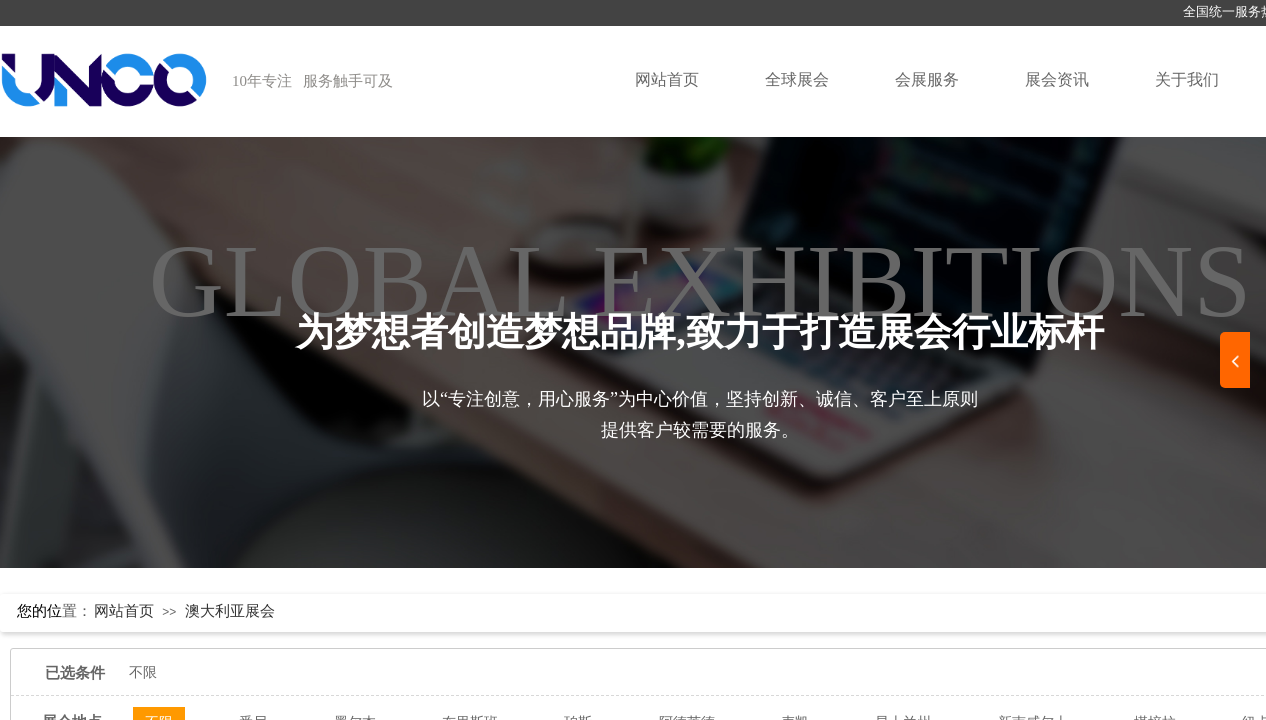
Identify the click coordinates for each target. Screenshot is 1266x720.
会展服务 (927, 79)
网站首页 (667, 79)
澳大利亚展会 (230, 611)
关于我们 (1187, 79)
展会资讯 (1057, 79)
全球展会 (797, 79)
